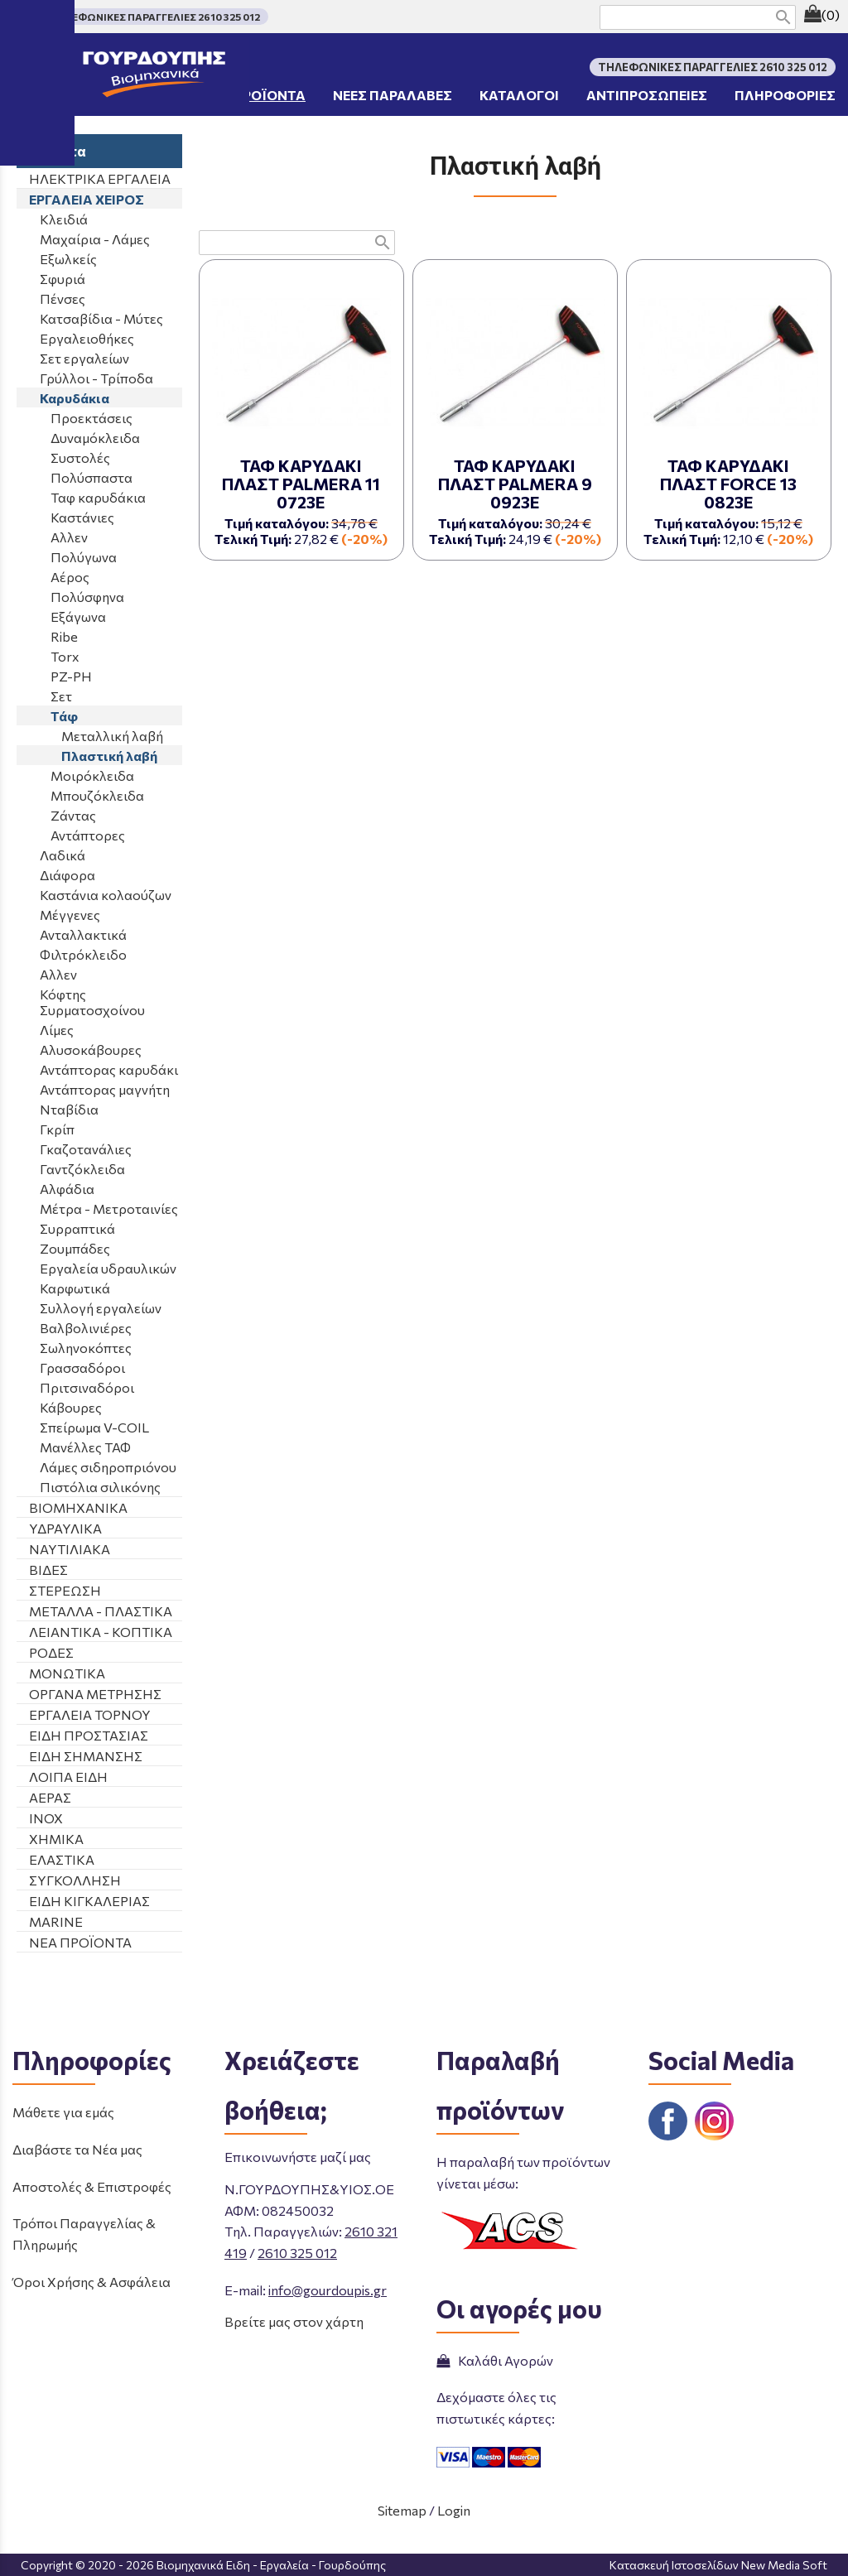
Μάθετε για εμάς (63, 2112)
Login (453, 2510)
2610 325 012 (297, 2253)
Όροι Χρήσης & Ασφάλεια (91, 2282)
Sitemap (402, 2510)
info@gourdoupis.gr (327, 2290)
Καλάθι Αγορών (494, 2360)
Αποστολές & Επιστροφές (91, 2186)
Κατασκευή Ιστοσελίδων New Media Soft (718, 2565)
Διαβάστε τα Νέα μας (77, 2149)
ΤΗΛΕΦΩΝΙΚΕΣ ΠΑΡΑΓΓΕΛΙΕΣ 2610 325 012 (155, 16)
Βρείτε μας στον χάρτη (294, 2321)
